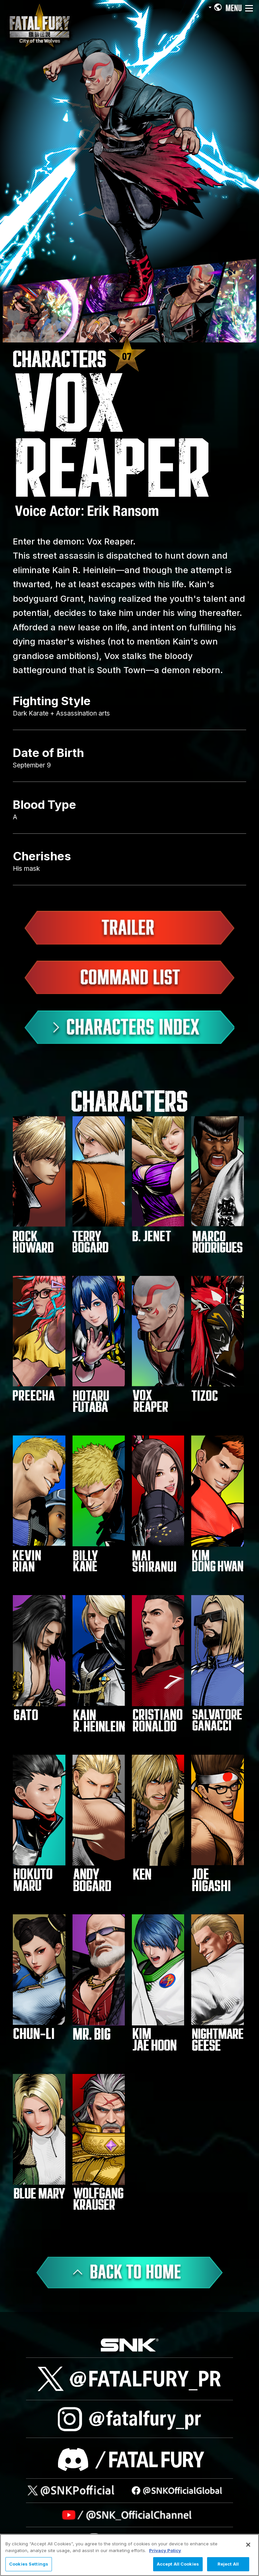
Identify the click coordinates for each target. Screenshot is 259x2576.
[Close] (248, 2544)
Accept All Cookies (178, 2564)
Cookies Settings (28, 2564)
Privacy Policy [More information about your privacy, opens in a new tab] (165, 2550)
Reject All (228, 2564)
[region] (129, 2555)
